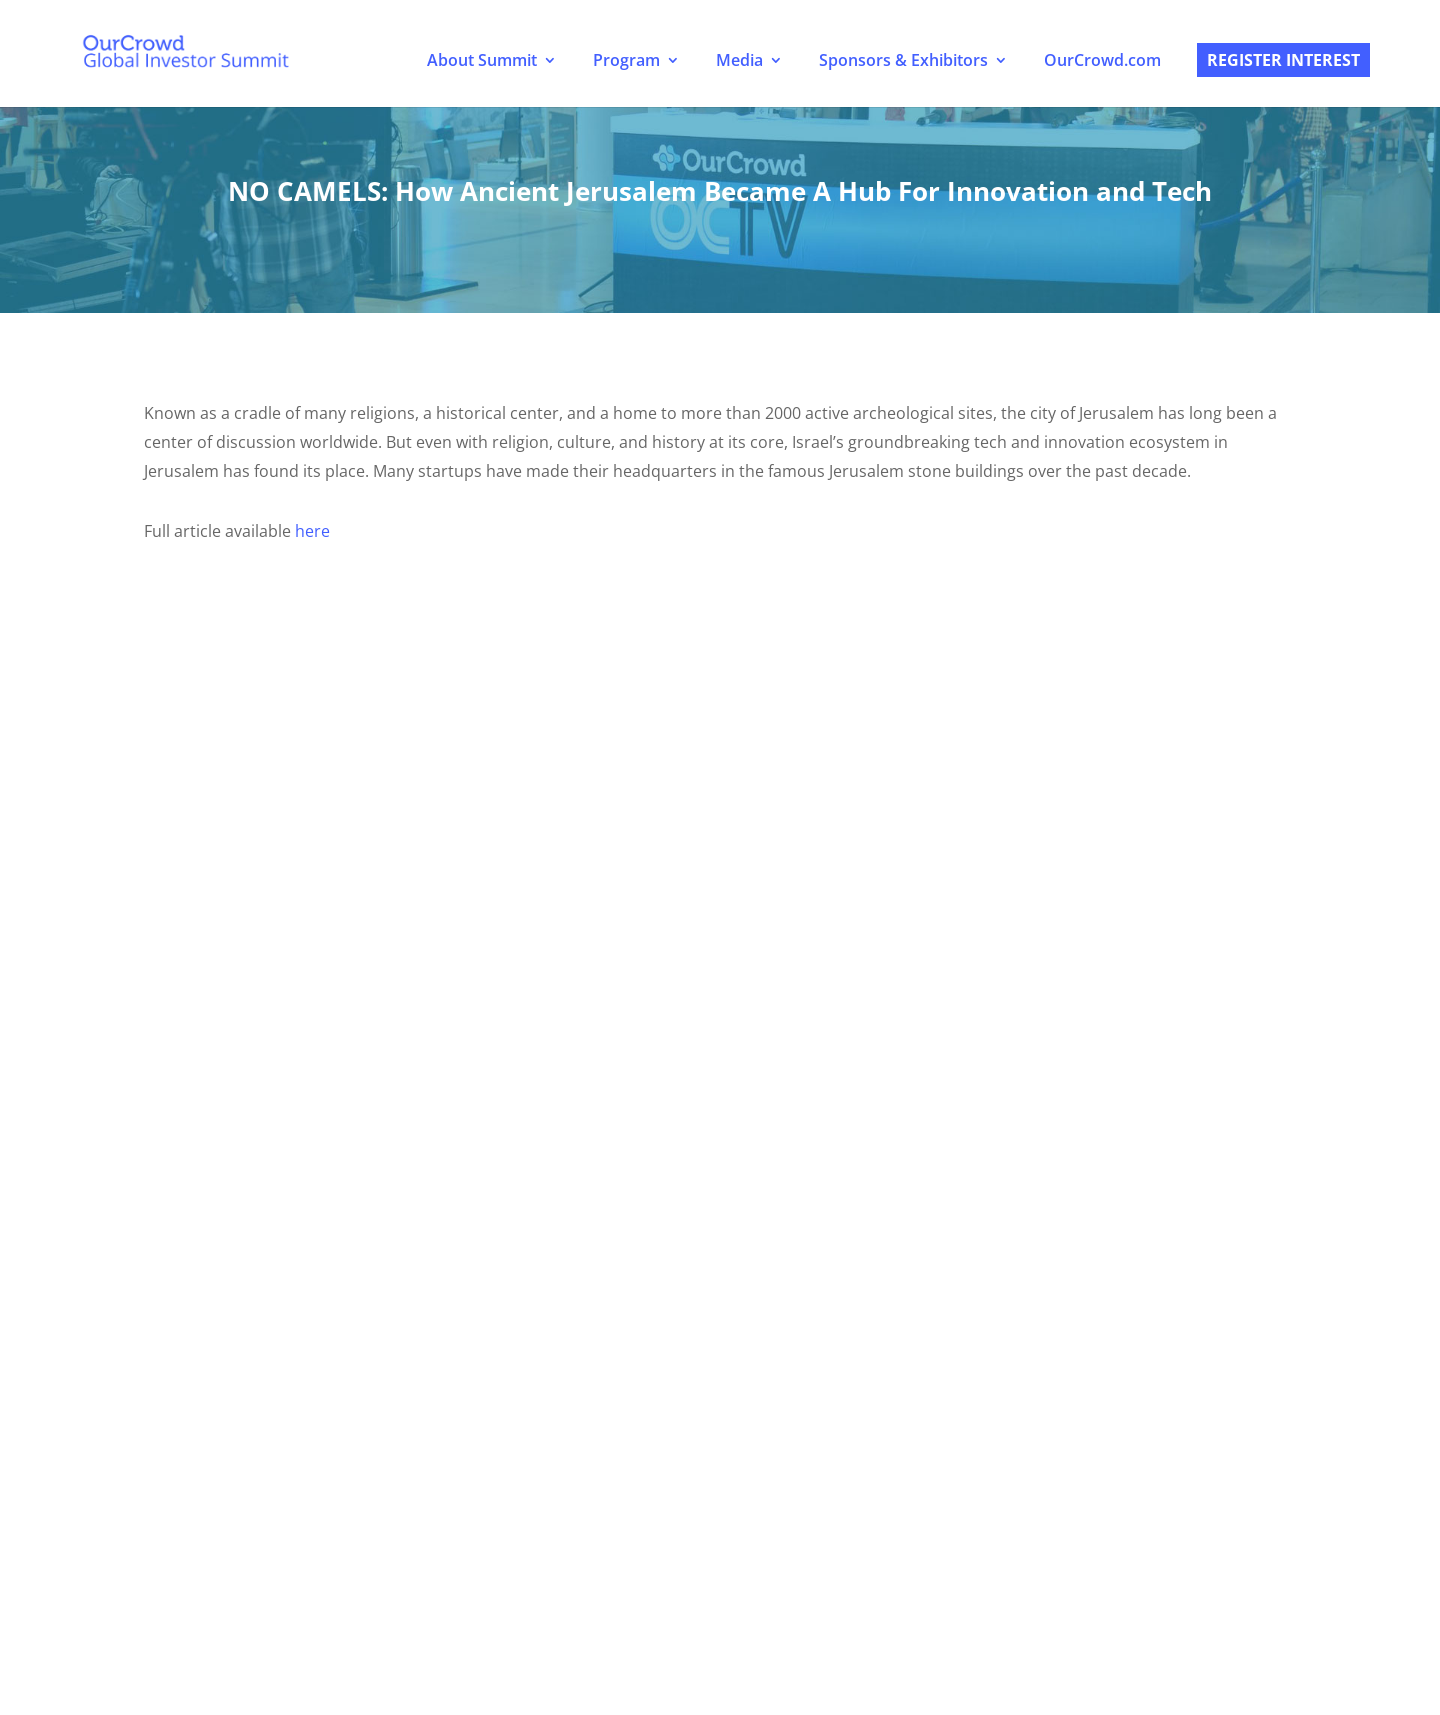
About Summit (482, 60)
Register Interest (1283, 60)
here (312, 531)
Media (739, 60)
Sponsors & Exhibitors (903, 60)
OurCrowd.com (1102, 60)
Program (626, 60)
